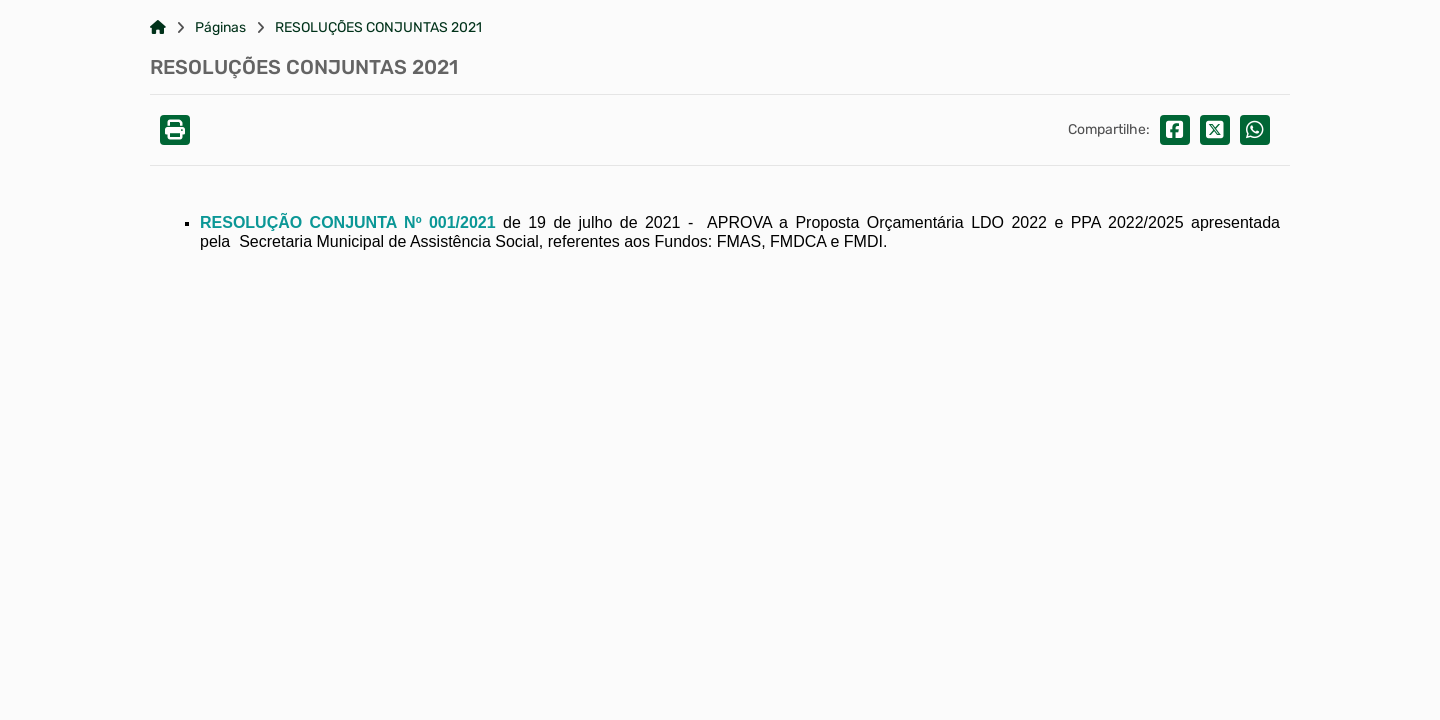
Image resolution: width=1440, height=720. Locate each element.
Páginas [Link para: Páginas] (220, 28)
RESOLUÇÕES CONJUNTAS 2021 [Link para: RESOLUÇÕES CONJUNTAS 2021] (378, 28)
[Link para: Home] (158, 28)
